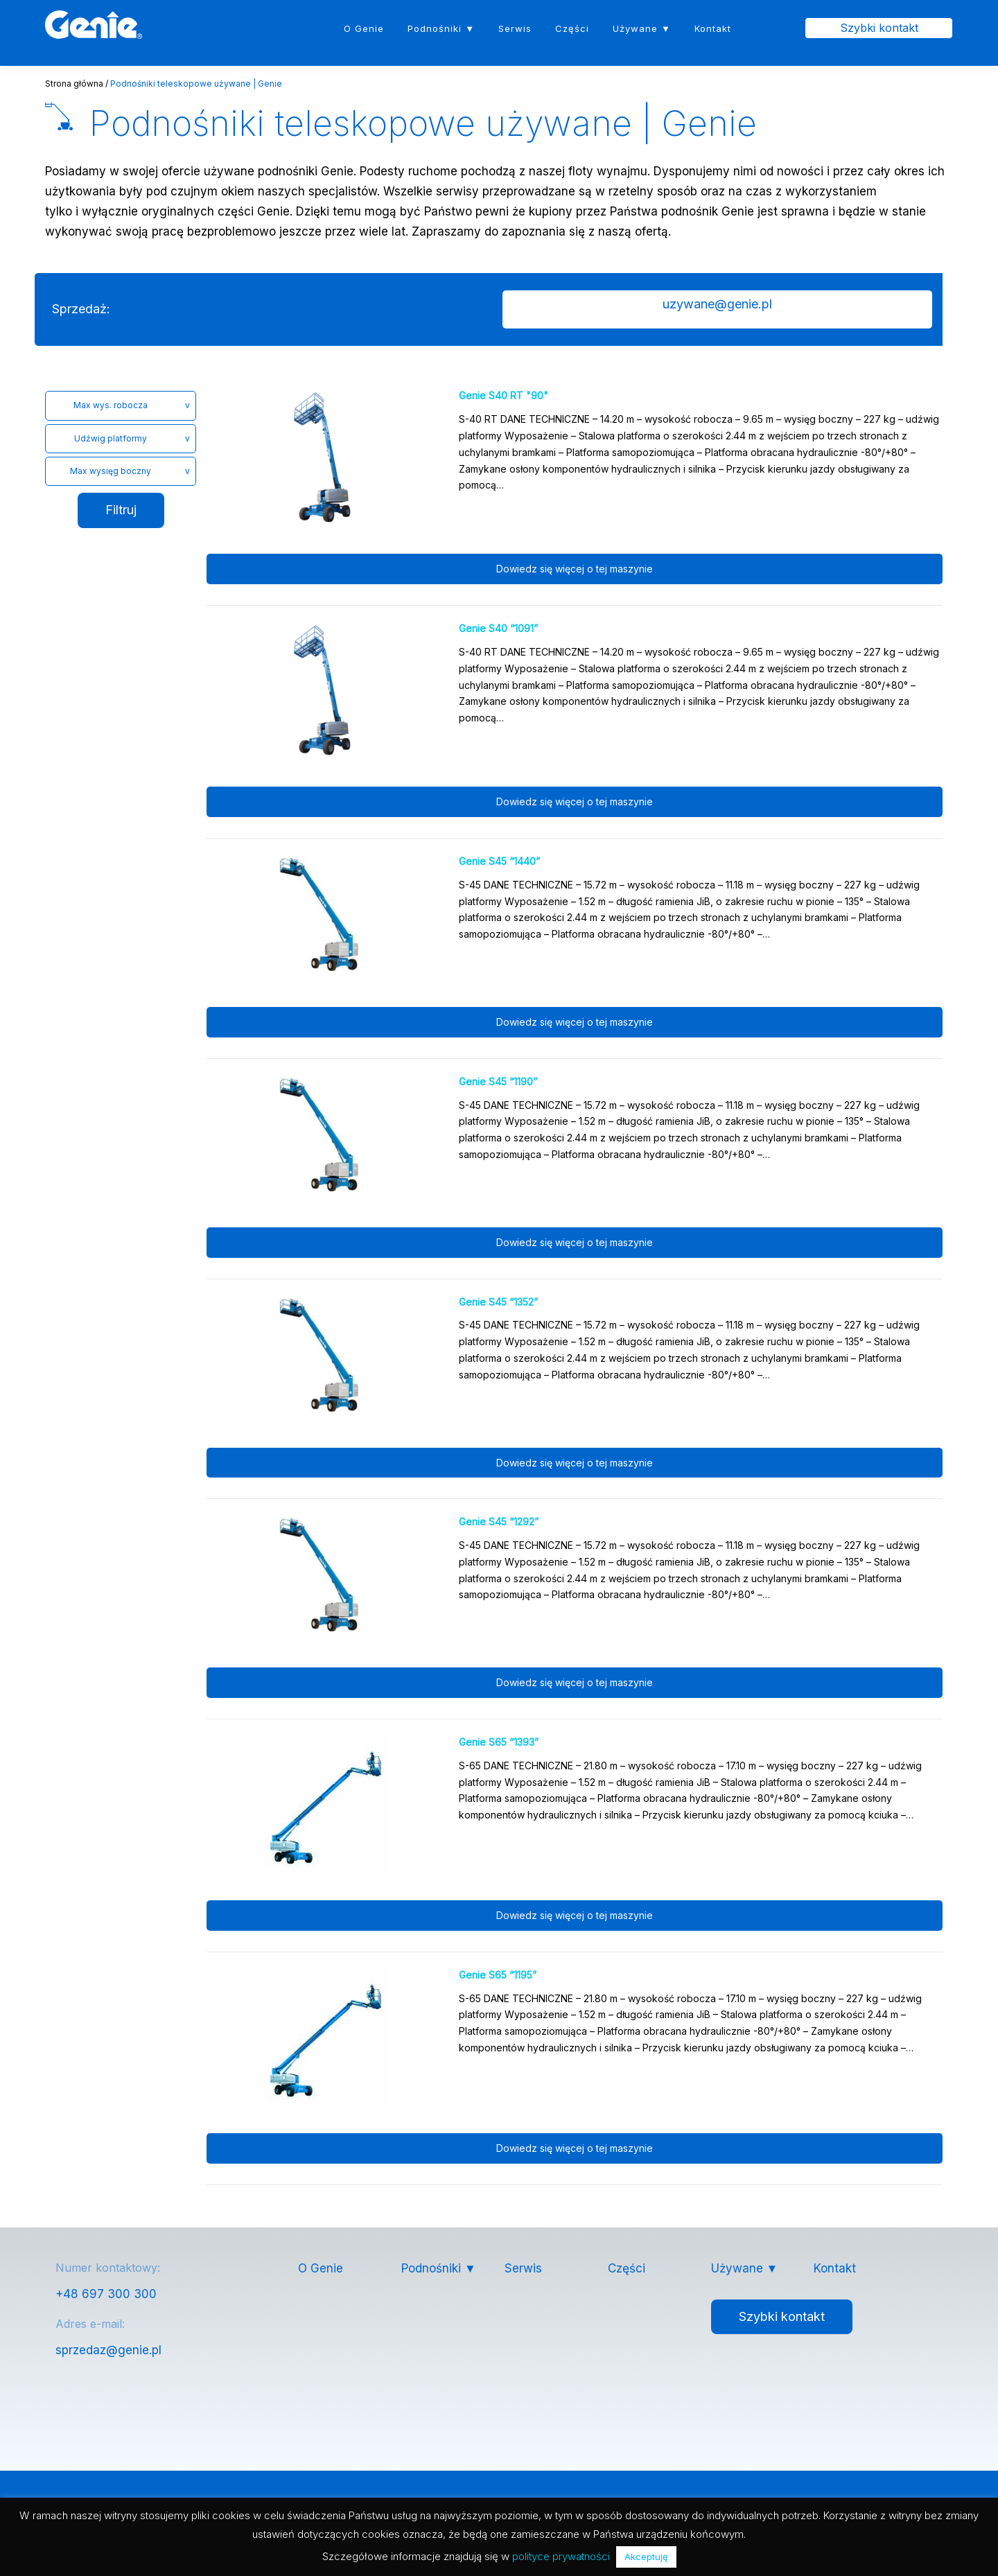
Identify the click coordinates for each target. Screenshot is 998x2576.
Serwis (515, 28)
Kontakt (712, 28)
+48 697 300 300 (106, 2295)
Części (572, 28)
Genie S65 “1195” (497, 1975)
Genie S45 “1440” (499, 862)
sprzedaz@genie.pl (108, 2351)
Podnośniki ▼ (441, 28)
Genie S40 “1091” (498, 629)
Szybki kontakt (879, 28)
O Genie (364, 28)
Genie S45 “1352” (498, 1302)
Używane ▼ (642, 28)
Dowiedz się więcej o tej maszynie (574, 570)
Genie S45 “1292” (499, 1522)
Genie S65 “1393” (499, 1743)
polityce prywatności (561, 2556)
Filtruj (121, 511)
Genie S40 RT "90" (503, 397)
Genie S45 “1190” (498, 1082)
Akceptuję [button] (646, 2556)
